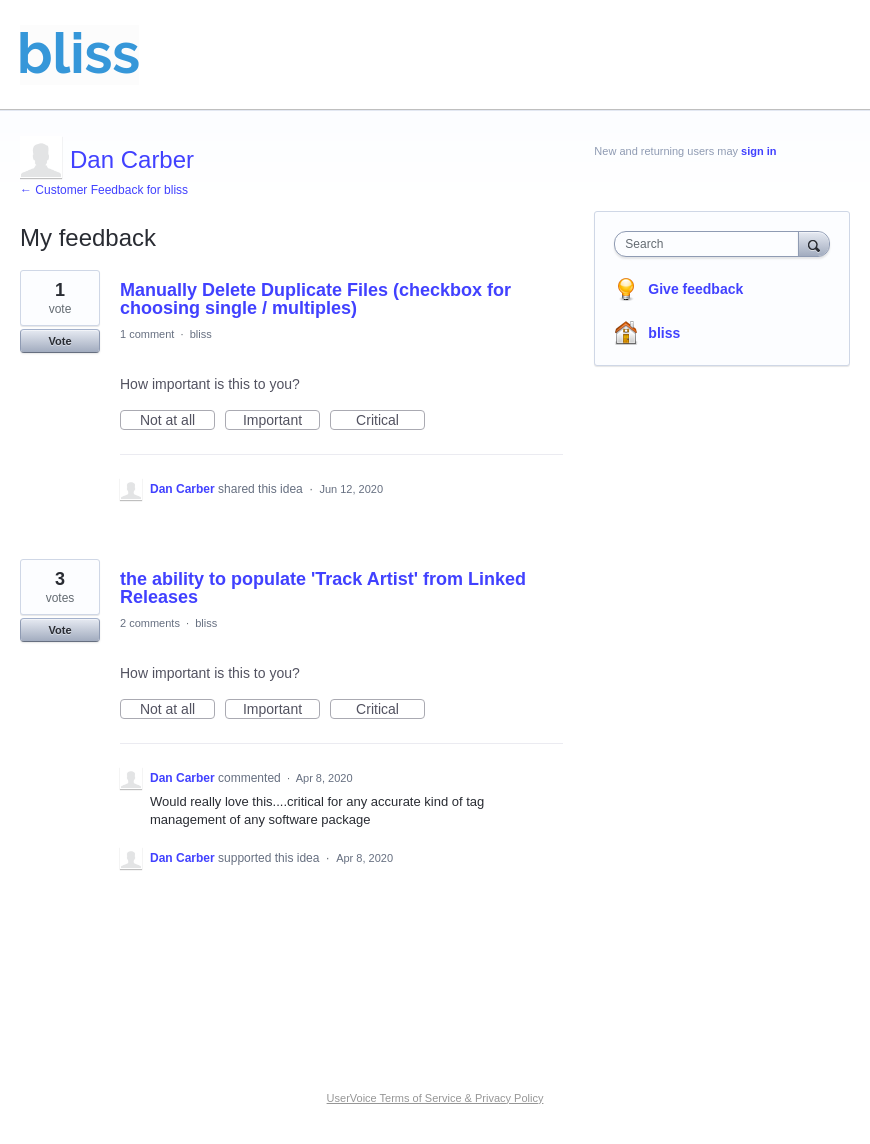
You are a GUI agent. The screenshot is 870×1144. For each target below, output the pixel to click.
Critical (390, 421)
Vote (59, 341)
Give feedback (695, 289)
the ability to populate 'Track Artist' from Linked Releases (323, 588)
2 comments (150, 623)
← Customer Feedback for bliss (104, 190)
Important (281, 421)
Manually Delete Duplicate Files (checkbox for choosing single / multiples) (315, 299)
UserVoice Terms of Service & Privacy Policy (435, 1098)
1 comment (147, 334)
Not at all (177, 421)
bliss (201, 334)
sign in (758, 151)
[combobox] (710, 244)
